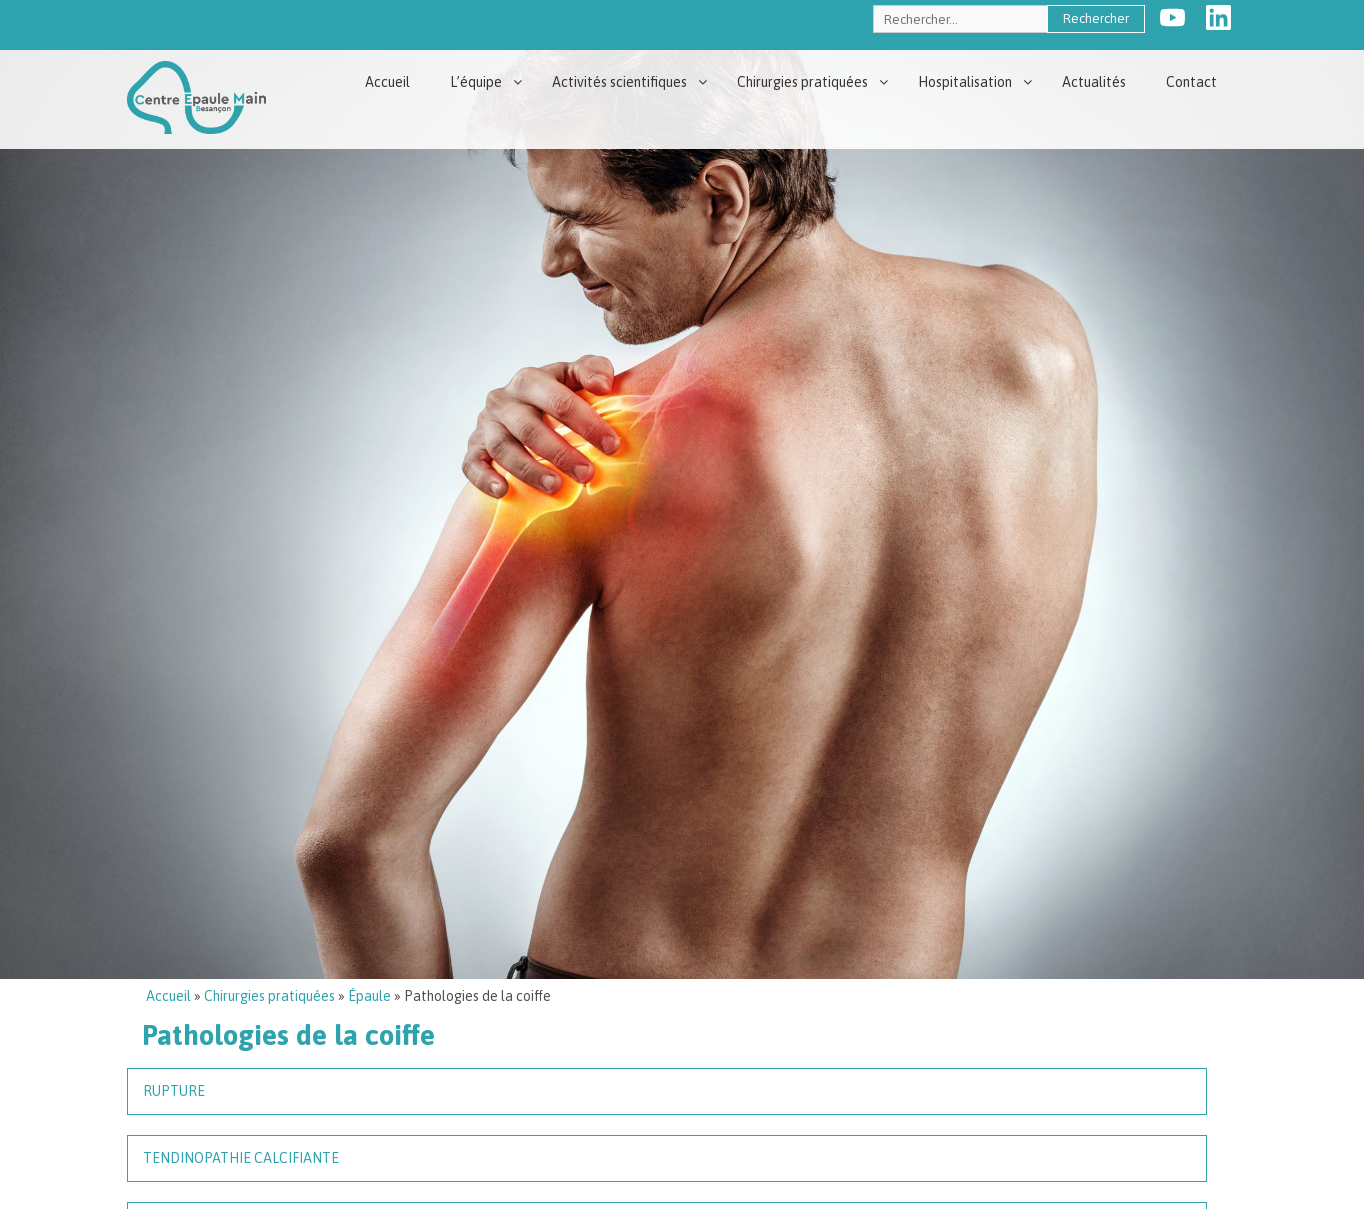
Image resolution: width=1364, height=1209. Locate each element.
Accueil (387, 82)
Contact (1191, 82)
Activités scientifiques (619, 82)
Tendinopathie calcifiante (241, 1158)
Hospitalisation (965, 82)
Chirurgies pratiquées (802, 82)
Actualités (1094, 82)
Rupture (174, 1091)
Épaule (369, 996)
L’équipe (476, 82)
